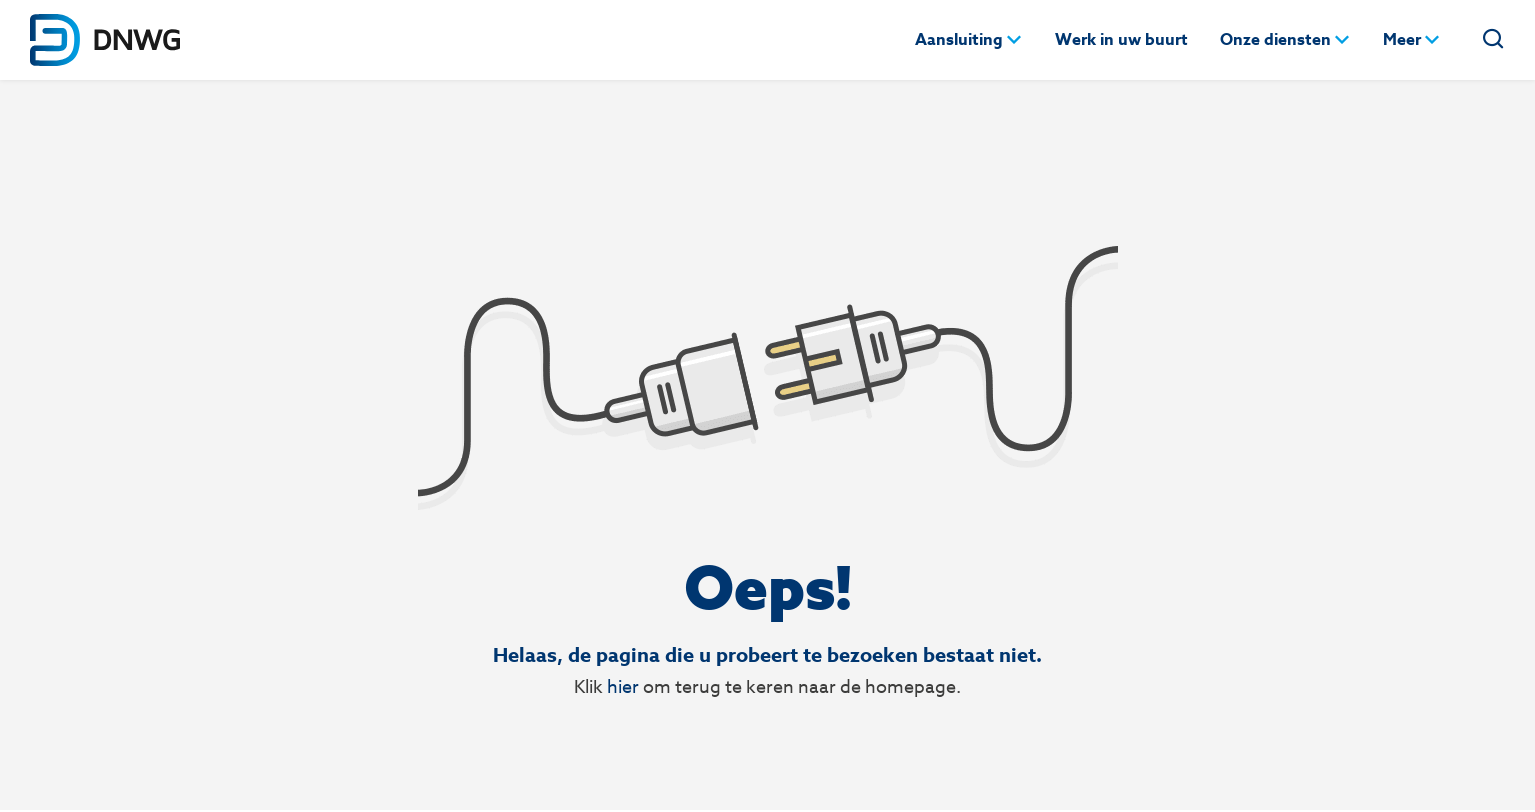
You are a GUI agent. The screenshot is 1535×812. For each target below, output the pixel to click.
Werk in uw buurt (1121, 39)
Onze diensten (1275, 39)
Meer (1402, 39)
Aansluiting (959, 39)
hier (623, 686)
